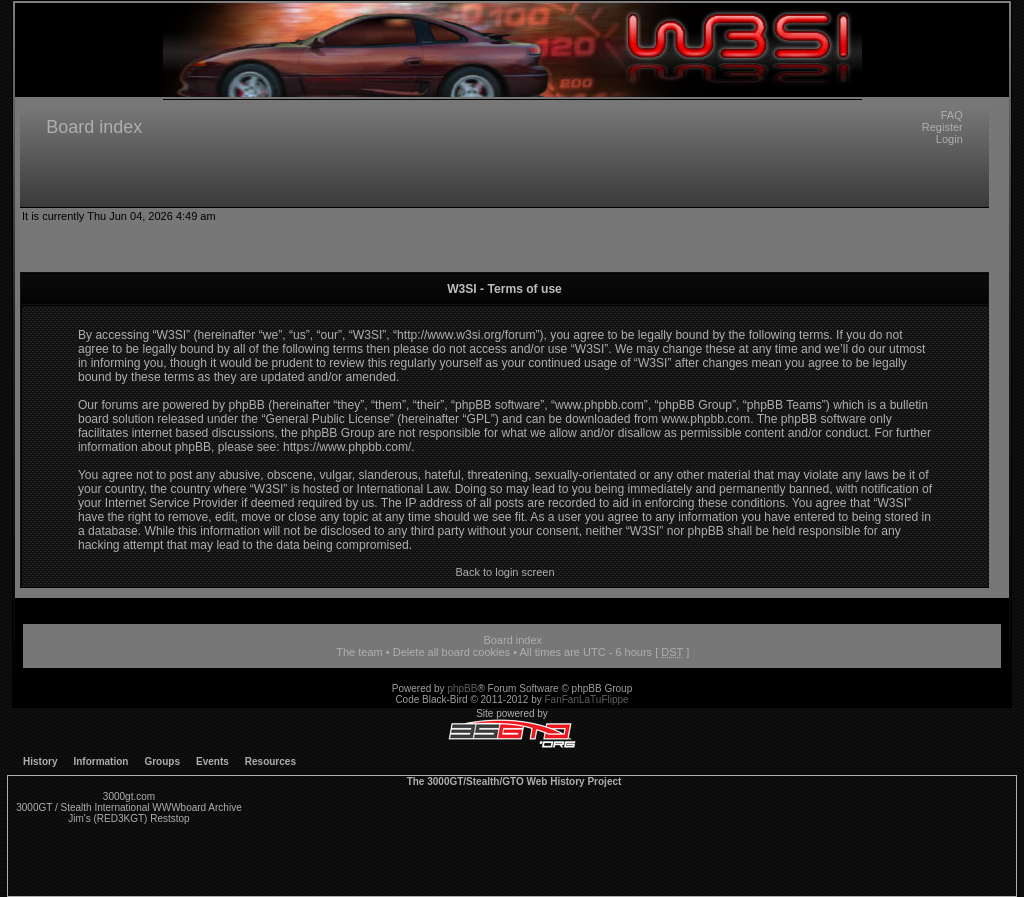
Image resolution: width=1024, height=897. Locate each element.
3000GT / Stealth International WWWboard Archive (128, 807)
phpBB (462, 688)
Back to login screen (504, 572)
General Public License (327, 419)
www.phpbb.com (705, 419)
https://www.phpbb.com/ (347, 447)
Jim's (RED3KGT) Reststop (128, 818)
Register (942, 127)
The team (359, 652)
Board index (94, 127)
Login (949, 139)
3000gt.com (129, 796)
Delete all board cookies (451, 652)
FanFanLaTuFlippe (587, 699)
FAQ (952, 115)
